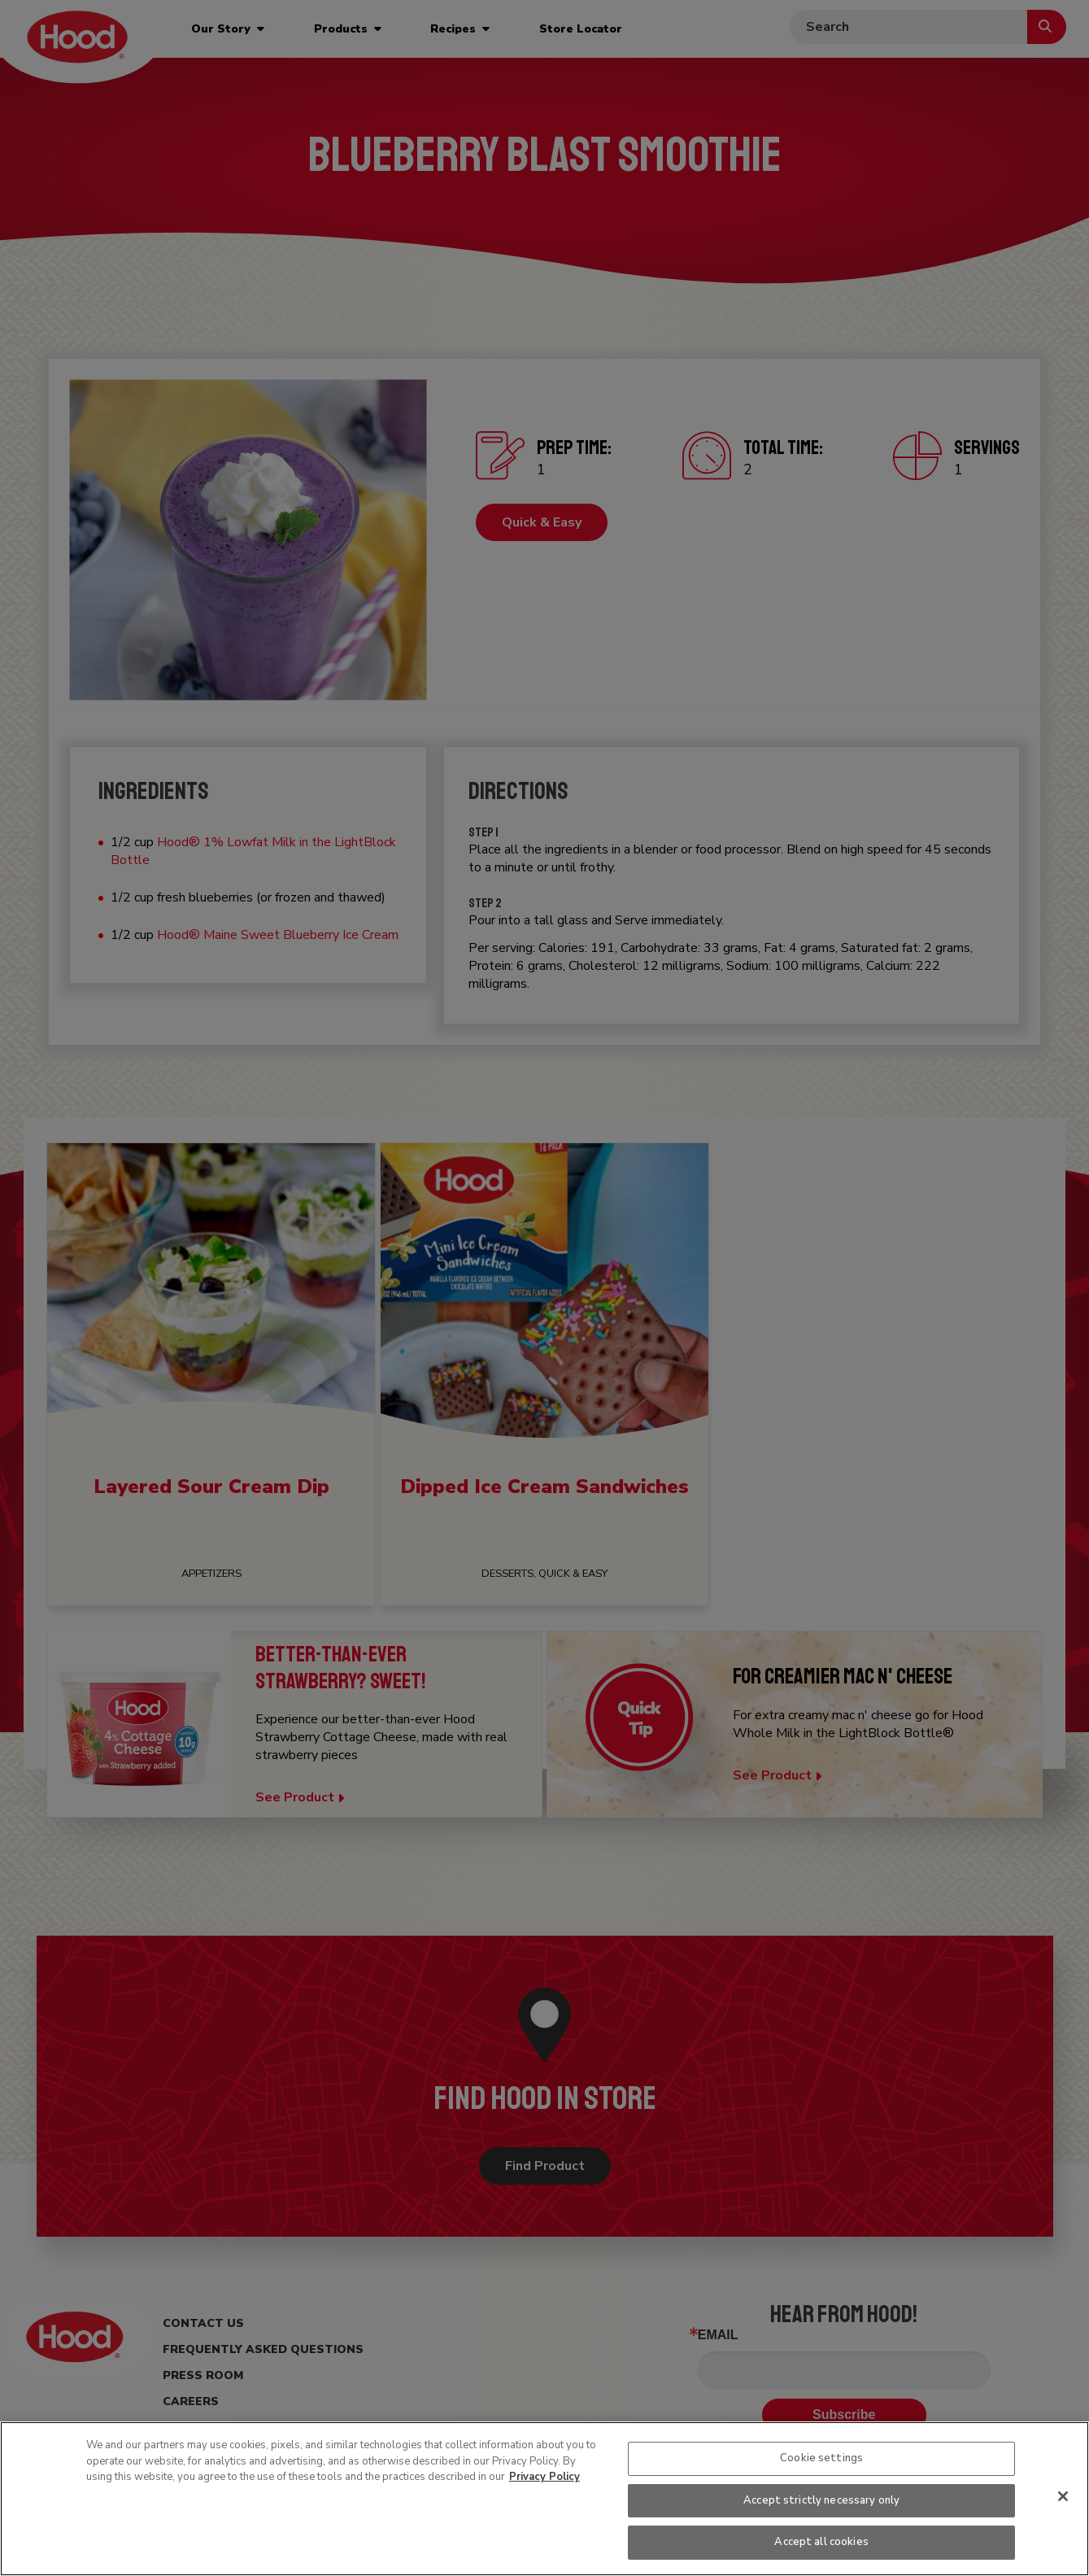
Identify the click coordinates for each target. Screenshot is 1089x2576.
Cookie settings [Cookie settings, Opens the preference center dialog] (821, 2458)
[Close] (1063, 2496)
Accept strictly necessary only (821, 2500)
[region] (544, 2498)
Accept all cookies (821, 2542)
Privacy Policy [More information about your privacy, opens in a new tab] (544, 2476)
